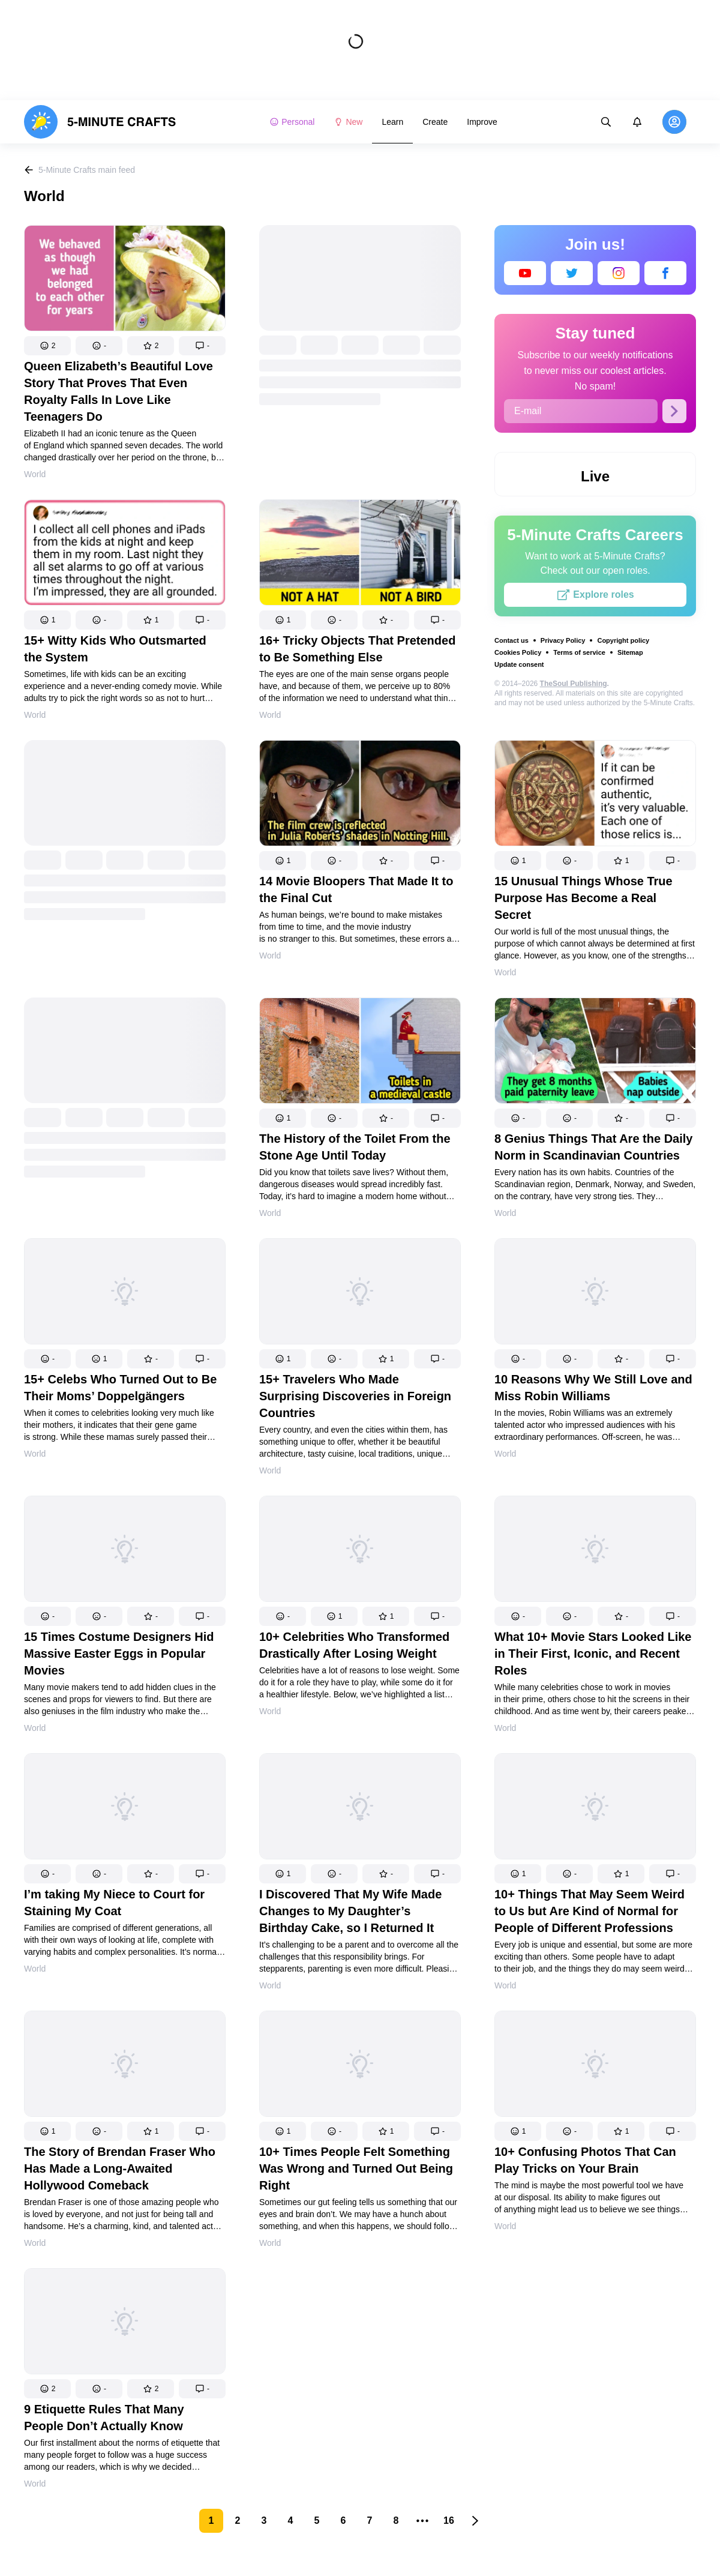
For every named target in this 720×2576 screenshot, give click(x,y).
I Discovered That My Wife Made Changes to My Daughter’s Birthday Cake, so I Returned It (350, 1911)
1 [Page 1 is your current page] (211, 2520)
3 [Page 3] (264, 2520)
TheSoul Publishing (573, 683)
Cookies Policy (517, 652)
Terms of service (579, 652)
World (35, 474)
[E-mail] (581, 411)
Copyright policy (623, 640)
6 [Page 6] (343, 2520)
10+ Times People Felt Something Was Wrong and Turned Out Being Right (356, 2168)
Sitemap (630, 652)
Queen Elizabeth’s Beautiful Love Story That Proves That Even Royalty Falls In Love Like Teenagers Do (118, 391)
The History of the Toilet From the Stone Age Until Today (355, 1147)
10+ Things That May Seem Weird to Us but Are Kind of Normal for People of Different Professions (589, 1911)
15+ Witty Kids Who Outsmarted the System (115, 649)
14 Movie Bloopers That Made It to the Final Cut (356, 889)
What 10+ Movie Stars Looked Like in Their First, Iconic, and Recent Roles (592, 1653)
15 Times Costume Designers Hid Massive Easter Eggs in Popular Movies (119, 1653)
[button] (47, 345)
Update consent (519, 664)
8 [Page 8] (396, 2520)
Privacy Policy (563, 640)
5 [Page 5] (317, 2520)
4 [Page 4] (290, 2520)
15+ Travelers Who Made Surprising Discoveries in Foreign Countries (355, 1396)
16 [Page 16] (448, 2520)
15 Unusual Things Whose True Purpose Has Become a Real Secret (583, 897)
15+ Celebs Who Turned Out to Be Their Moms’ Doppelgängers (120, 1388)
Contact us (511, 640)
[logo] (100, 121)
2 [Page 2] (238, 2520)
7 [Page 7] (370, 2520)
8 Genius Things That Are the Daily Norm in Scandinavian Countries (593, 1147)
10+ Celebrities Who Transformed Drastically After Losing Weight (354, 1645)
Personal (291, 122)
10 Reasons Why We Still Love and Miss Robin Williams (593, 1388)
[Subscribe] (674, 411)
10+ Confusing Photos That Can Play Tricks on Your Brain (585, 2160)
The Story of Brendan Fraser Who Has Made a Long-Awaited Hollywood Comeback (119, 2168)
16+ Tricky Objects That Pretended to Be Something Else (357, 649)
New (348, 122)
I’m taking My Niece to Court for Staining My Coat (114, 1903)
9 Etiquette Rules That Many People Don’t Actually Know (104, 2418)
